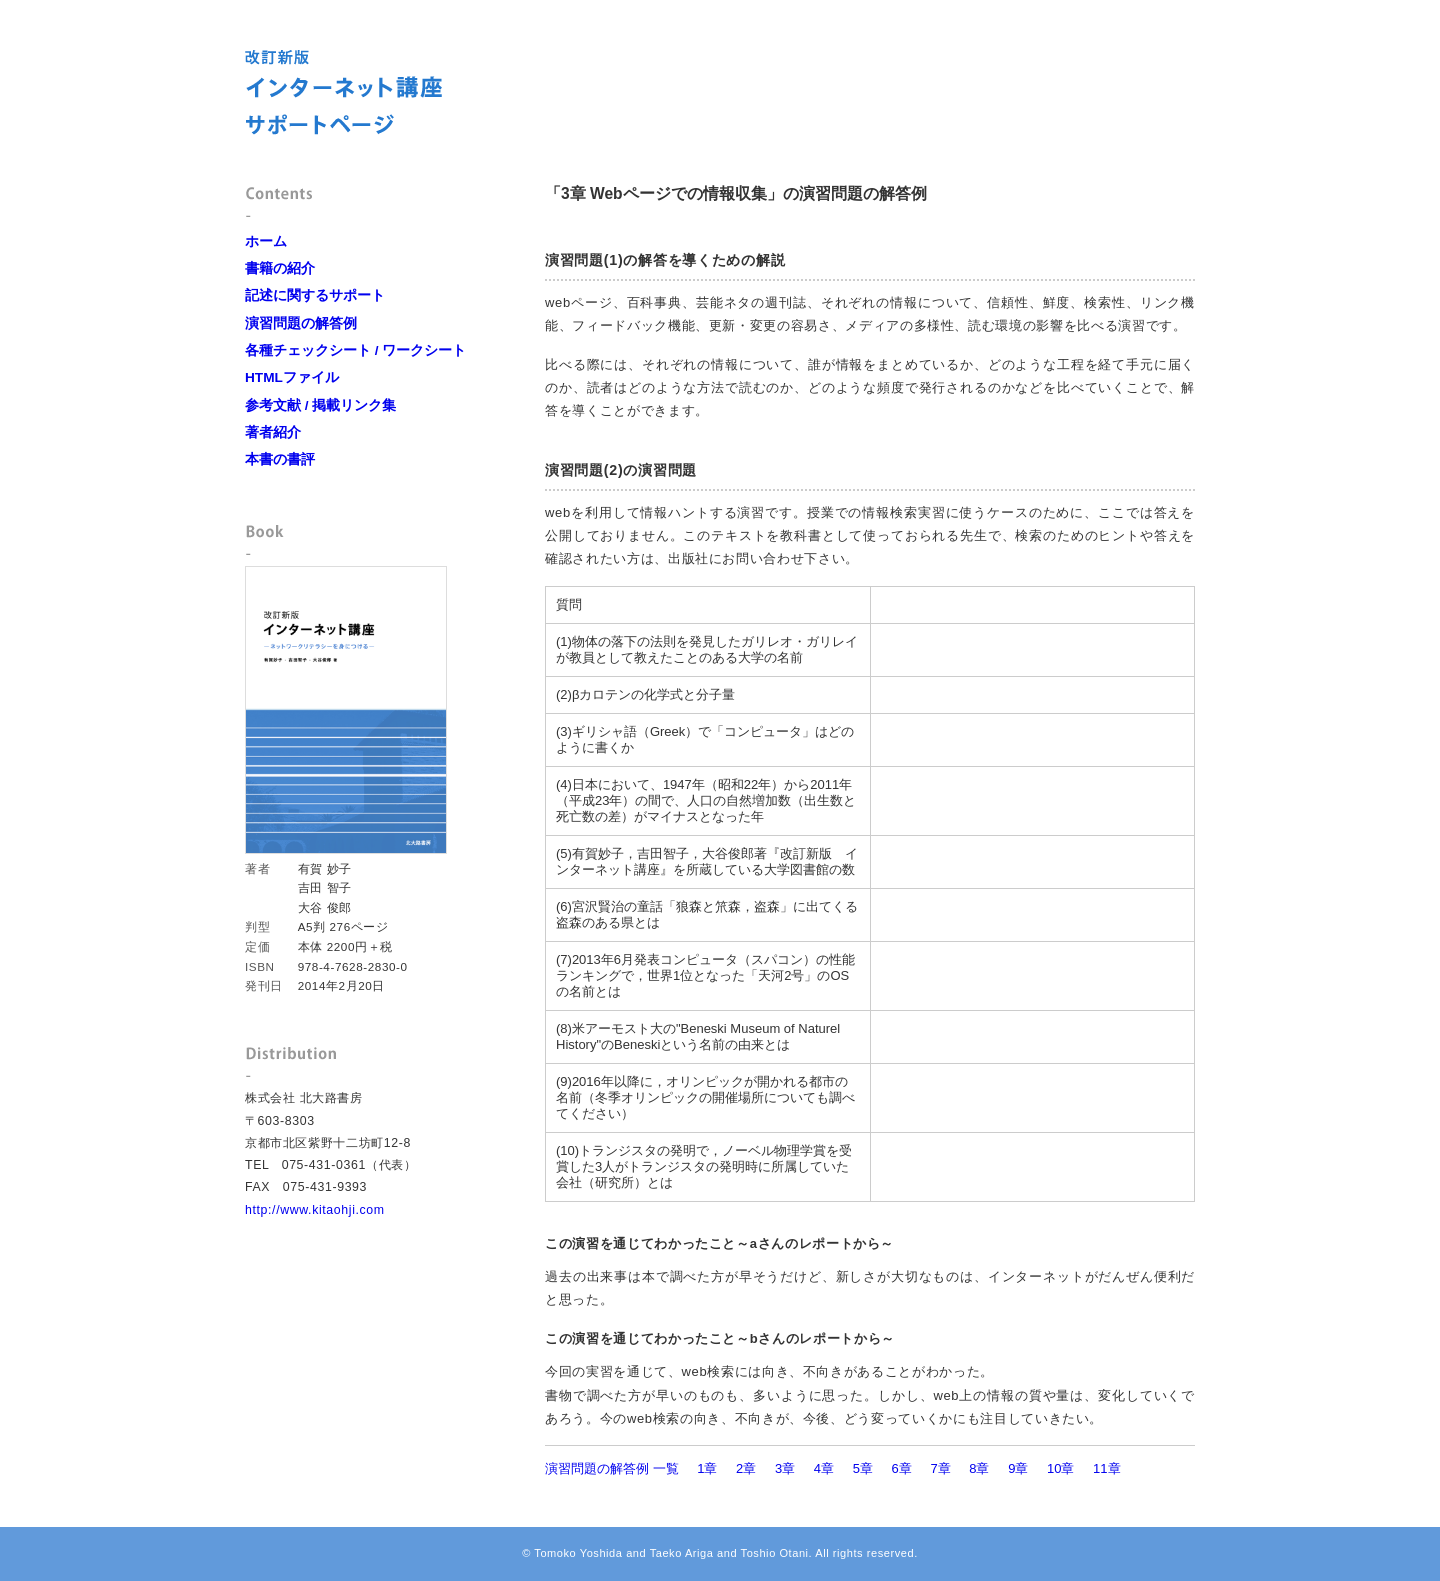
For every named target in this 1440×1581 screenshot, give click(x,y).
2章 (746, 1468)
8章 (979, 1468)
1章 (707, 1468)
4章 (824, 1468)
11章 (1106, 1468)
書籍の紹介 (280, 268)
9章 (1018, 1468)
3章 (785, 1468)
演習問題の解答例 (301, 323)
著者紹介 (273, 432)
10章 (1060, 1468)
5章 (863, 1468)
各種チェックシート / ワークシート (355, 350)
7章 (940, 1468)
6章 (902, 1468)
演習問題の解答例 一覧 (612, 1468)
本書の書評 (280, 459)
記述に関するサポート (315, 295)
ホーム (266, 241)
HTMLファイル (292, 377)
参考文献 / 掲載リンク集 (320, 405)
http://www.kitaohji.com (315, 1210)
